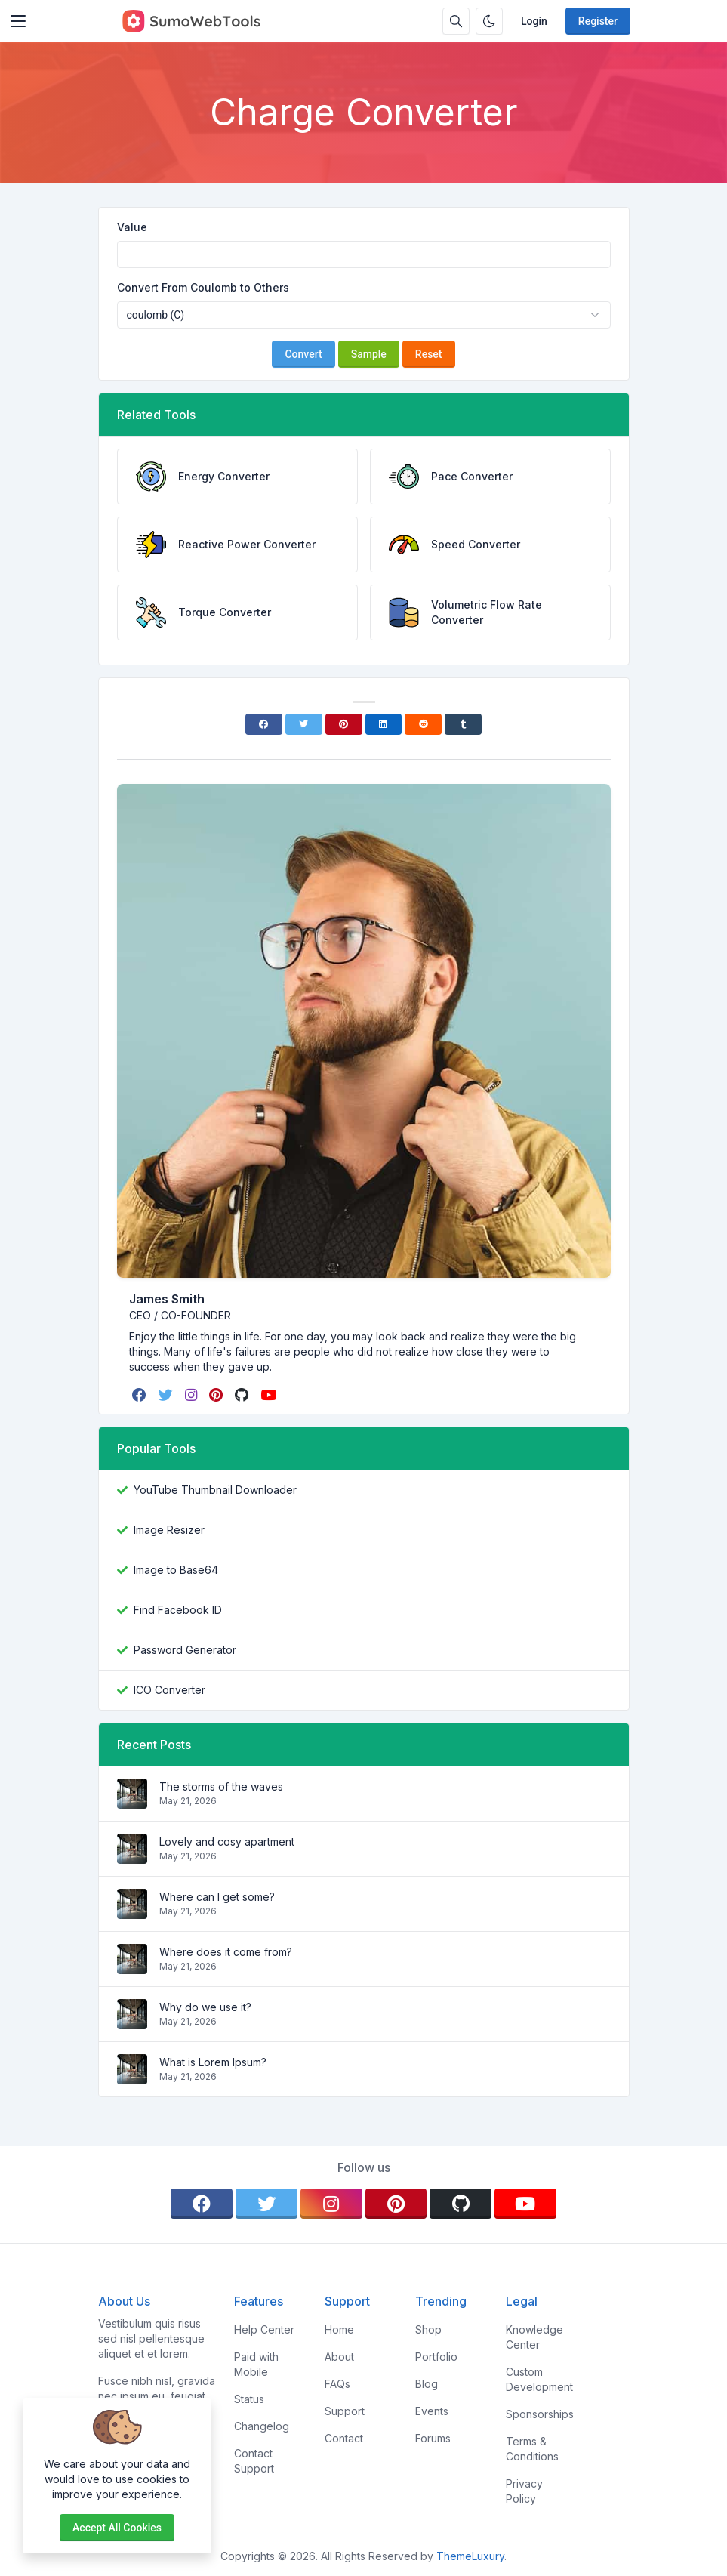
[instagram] (192, 1395)
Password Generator (185, 1649)
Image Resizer (169, 1529)
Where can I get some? (217, 1896)
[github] (243, 1395)
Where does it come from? (225, 1951)
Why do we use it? (205, 2007)
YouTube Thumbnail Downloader (215, 1489)
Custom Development (539, 2379)
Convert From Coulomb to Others (203, 287)
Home (339, 2329)
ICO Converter (169, 1689)
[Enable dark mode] (489, 21)
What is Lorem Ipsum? (212, 2062)
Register (598, 21)
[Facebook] (263, 724)
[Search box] (456, 21)
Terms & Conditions (532, 2449)
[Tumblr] (463, 724)
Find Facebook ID (178, 1609)
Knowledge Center (534, 2337)
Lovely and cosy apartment (226, 1841)
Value (132, 227)
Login (534, 21)
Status (249, 2398)
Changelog (261, 2426)
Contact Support (254, 2461)
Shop (428, 2329)
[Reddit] (423, 724)
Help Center (264, 2329)
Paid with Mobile (256, 2364)
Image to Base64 (176, 1569)
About (339, 2356)
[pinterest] (217, 1395)
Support (345, 2411)
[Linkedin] (383, 724)
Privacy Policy (524, 2491)
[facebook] (140, 1395)
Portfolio (436, 2356)
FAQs (337, 2383)
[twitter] (167, 1395)
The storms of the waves (221, 1786)
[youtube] (269, 1395)
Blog (426, 2383)
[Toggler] (18, 21)
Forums (433, 2438)
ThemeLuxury (470, 2556)
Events (431, 2411)
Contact (344, 2438)
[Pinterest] (343, 724)
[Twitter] (303, 724)
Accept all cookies (117, 2528)
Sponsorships (540, 2414)
